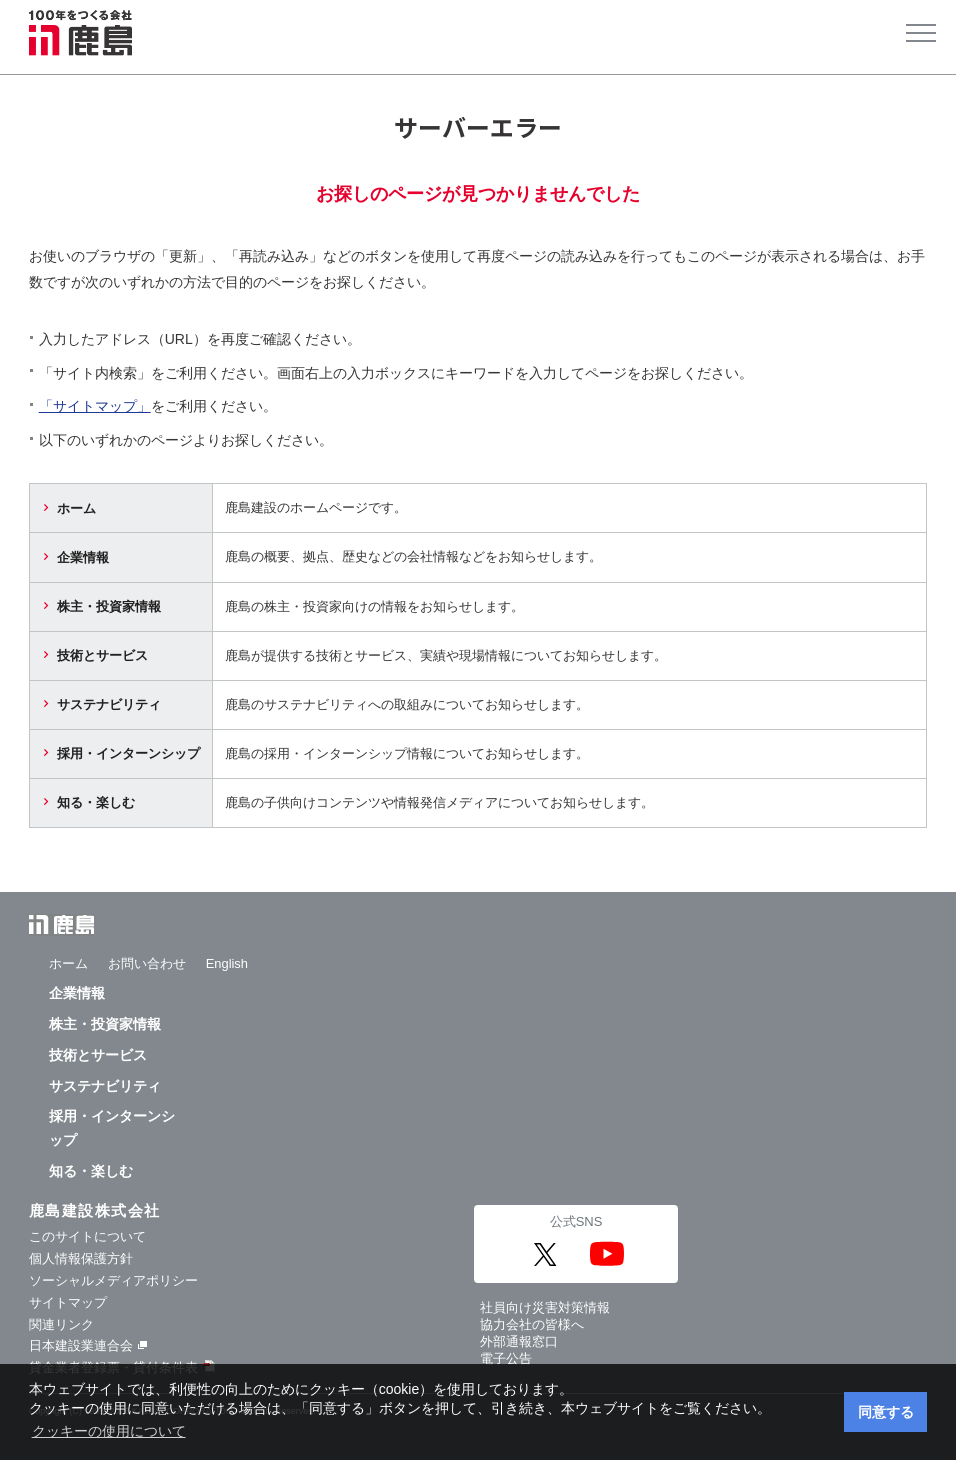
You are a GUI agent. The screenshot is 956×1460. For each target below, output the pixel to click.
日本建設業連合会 (88, 1345)
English (227, 963)
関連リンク (61, 1324)
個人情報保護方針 (81, 1258)
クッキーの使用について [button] (109, 1431)
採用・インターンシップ (128, 753)
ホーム (76, 508)
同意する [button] (886, 1412)
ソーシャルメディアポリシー (113, 1280)
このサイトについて (87, 1236)
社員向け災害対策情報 (545, 1307)
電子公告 (506, 1358)
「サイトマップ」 (95, 406)
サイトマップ (68, 1302)
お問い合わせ (147, 963)
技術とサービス (102, 655)
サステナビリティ (109, 704)
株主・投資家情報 (109, 606)
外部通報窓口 (519, 1341)
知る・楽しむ (96, 802)
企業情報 (83, 557)
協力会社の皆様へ (532, 1324)
